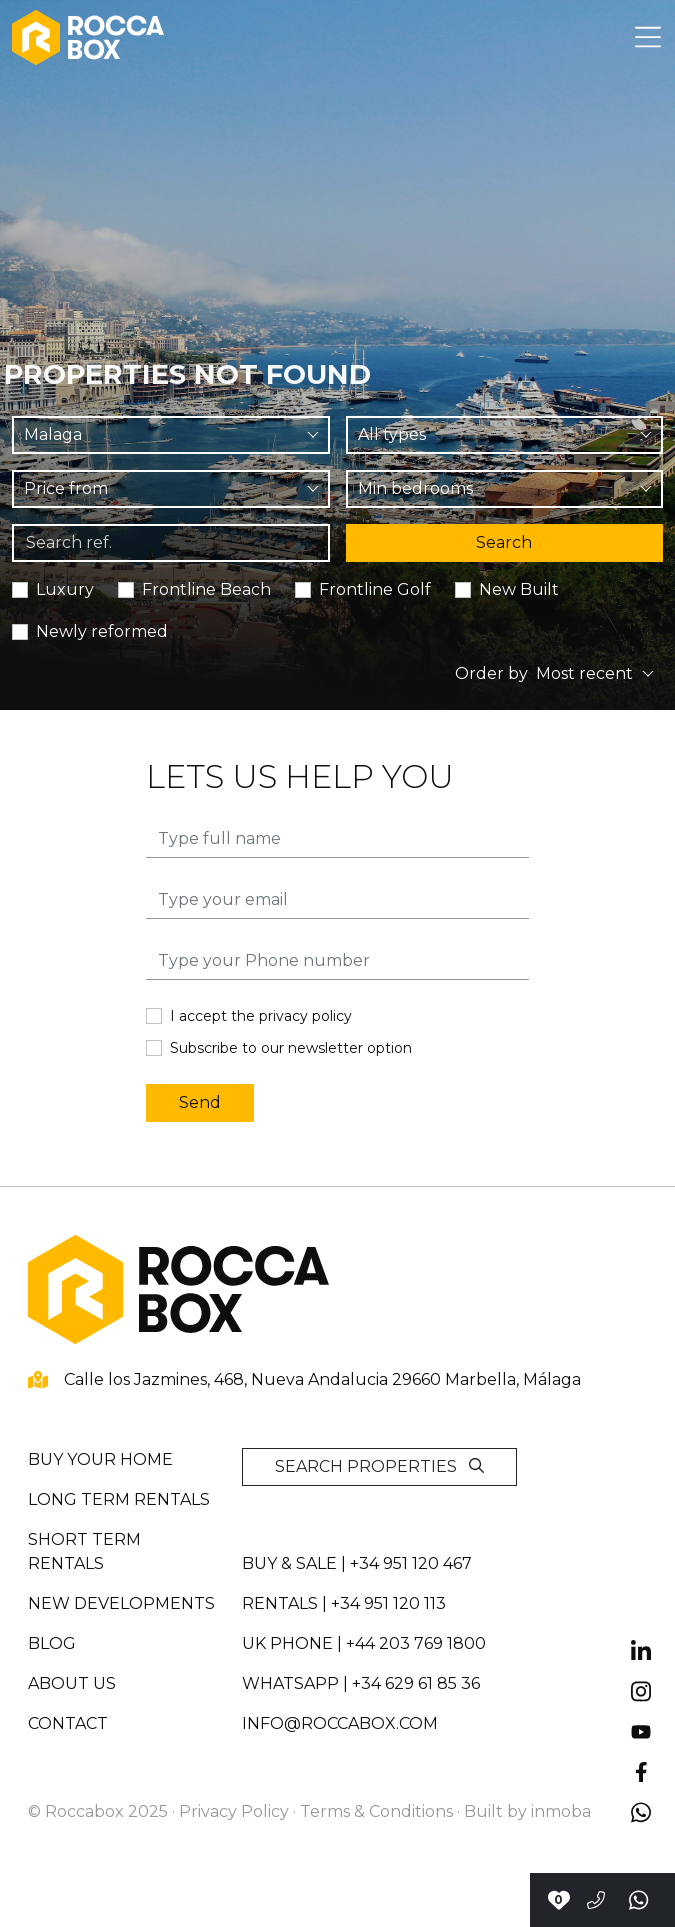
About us (72, 1683)
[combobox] (171, 435)
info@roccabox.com (340, 1723)
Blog (52, 1643)
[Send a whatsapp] (640, 1900)
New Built (519, 589)
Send (200, 1102)
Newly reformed (102, 631)
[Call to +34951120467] (596, 1900)
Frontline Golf (375, 589)
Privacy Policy (234, 1811)
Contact (68, 1723)
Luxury (65, 589)
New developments (121, 1603)
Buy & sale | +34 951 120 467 (357, 1563)
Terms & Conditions (376, 1811)
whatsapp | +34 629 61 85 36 (361, 1683)
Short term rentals (84, 1551)
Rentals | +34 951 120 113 (344, 1603)
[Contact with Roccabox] (558, 1900)
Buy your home (100, 1459)
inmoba (561, 1811)
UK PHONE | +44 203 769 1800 (364, 1643)
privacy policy (305, 1016)
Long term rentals (119, 1499)
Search (504, 542)
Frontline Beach (206, 589)
